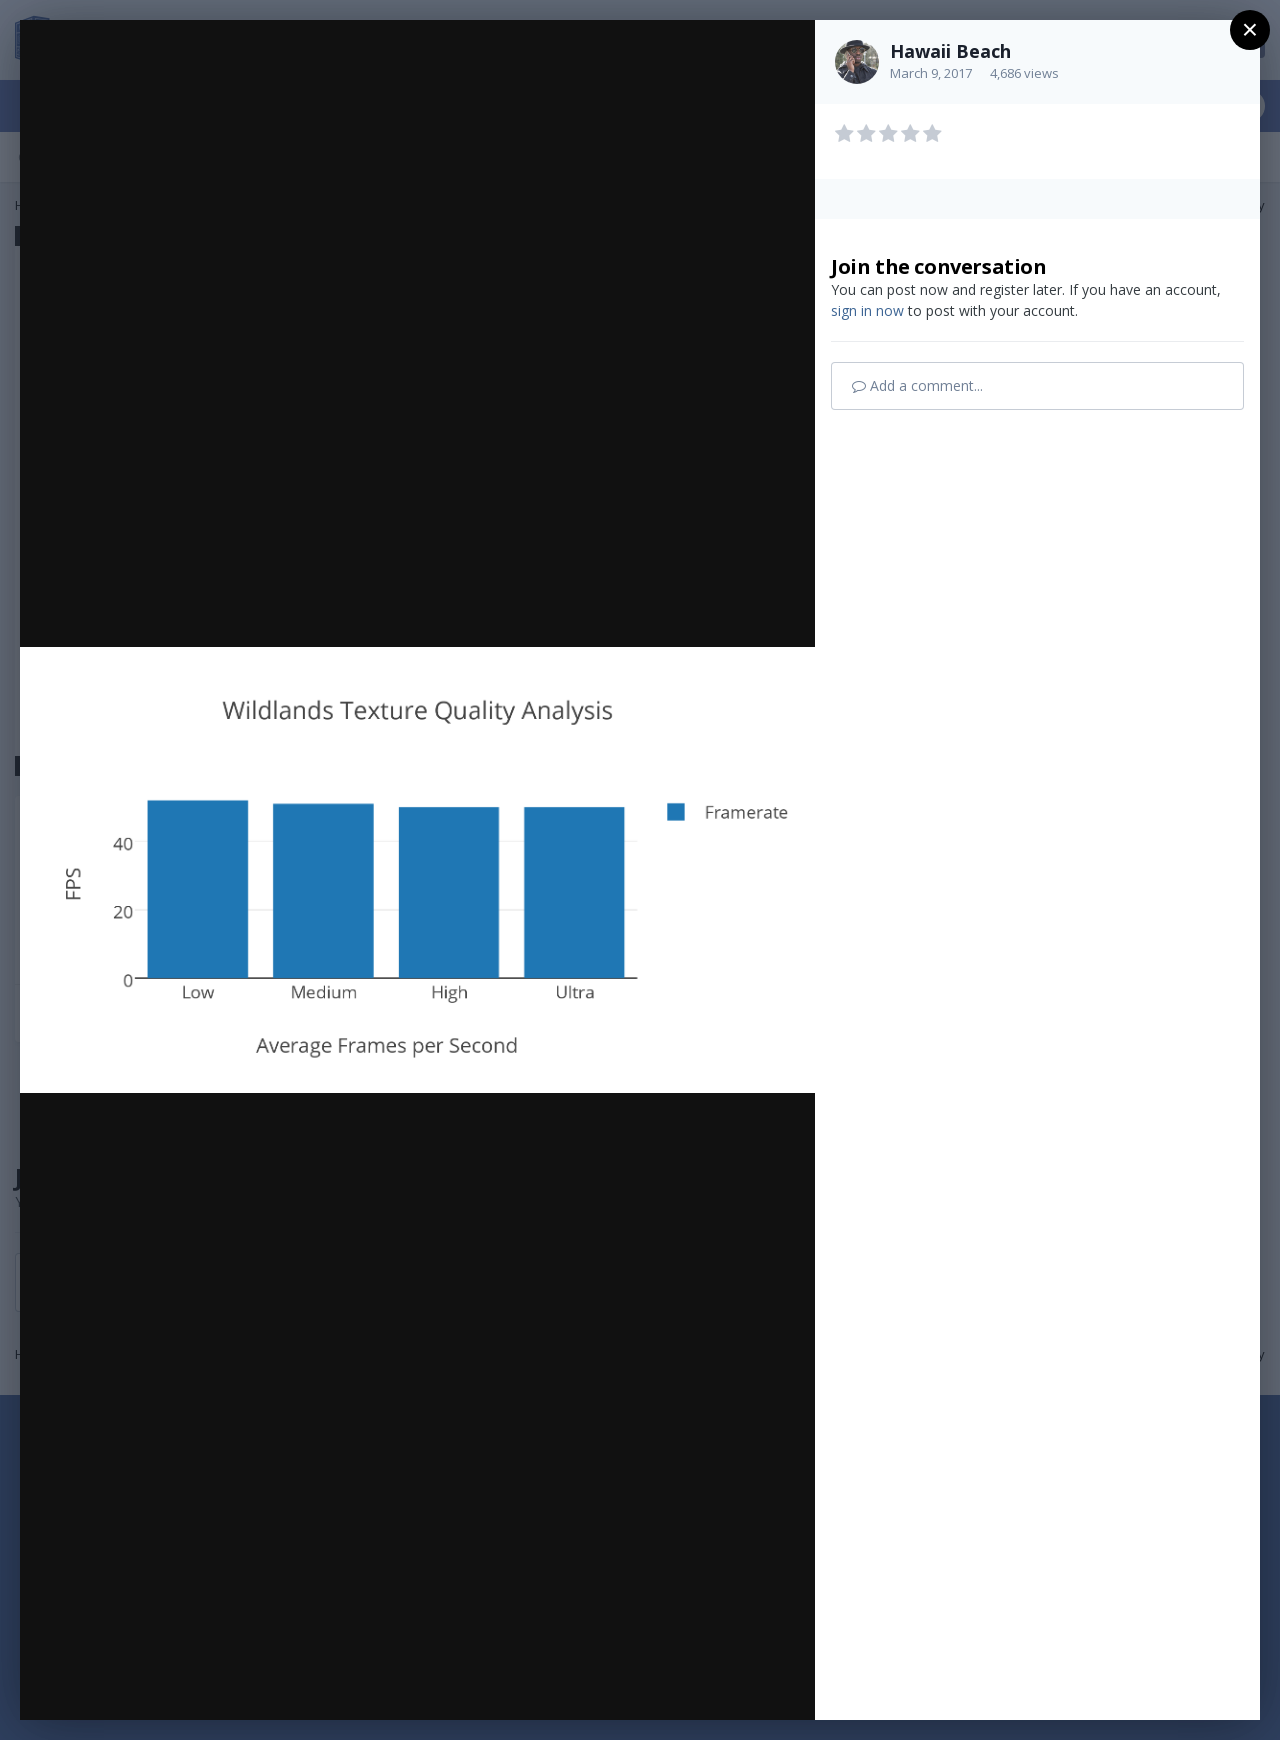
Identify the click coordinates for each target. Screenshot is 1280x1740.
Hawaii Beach (950, 51)
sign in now (867, 310)
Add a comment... (917, 385)
